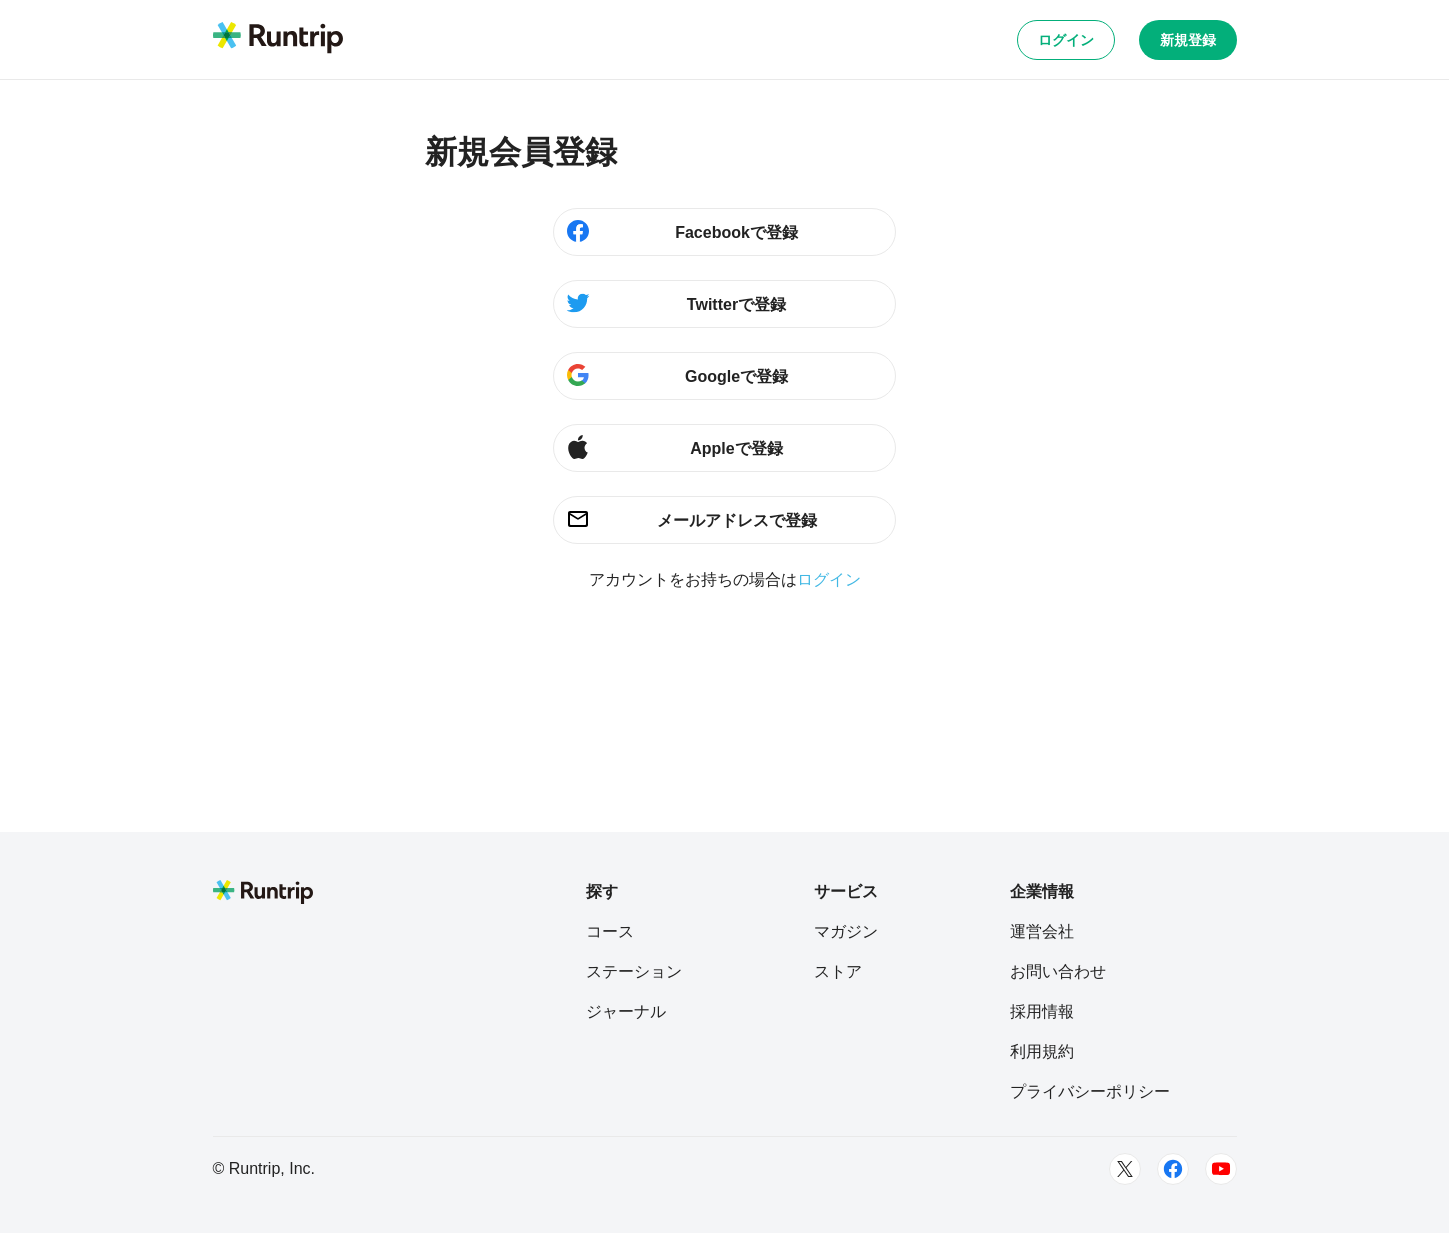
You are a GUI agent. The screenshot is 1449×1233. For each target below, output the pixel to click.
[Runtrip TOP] (278, 39)
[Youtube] (1221, 1169)
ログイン (1066, 40)
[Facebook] (1173, 1169)
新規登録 (1188, 40)
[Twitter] (1125, 1169)
